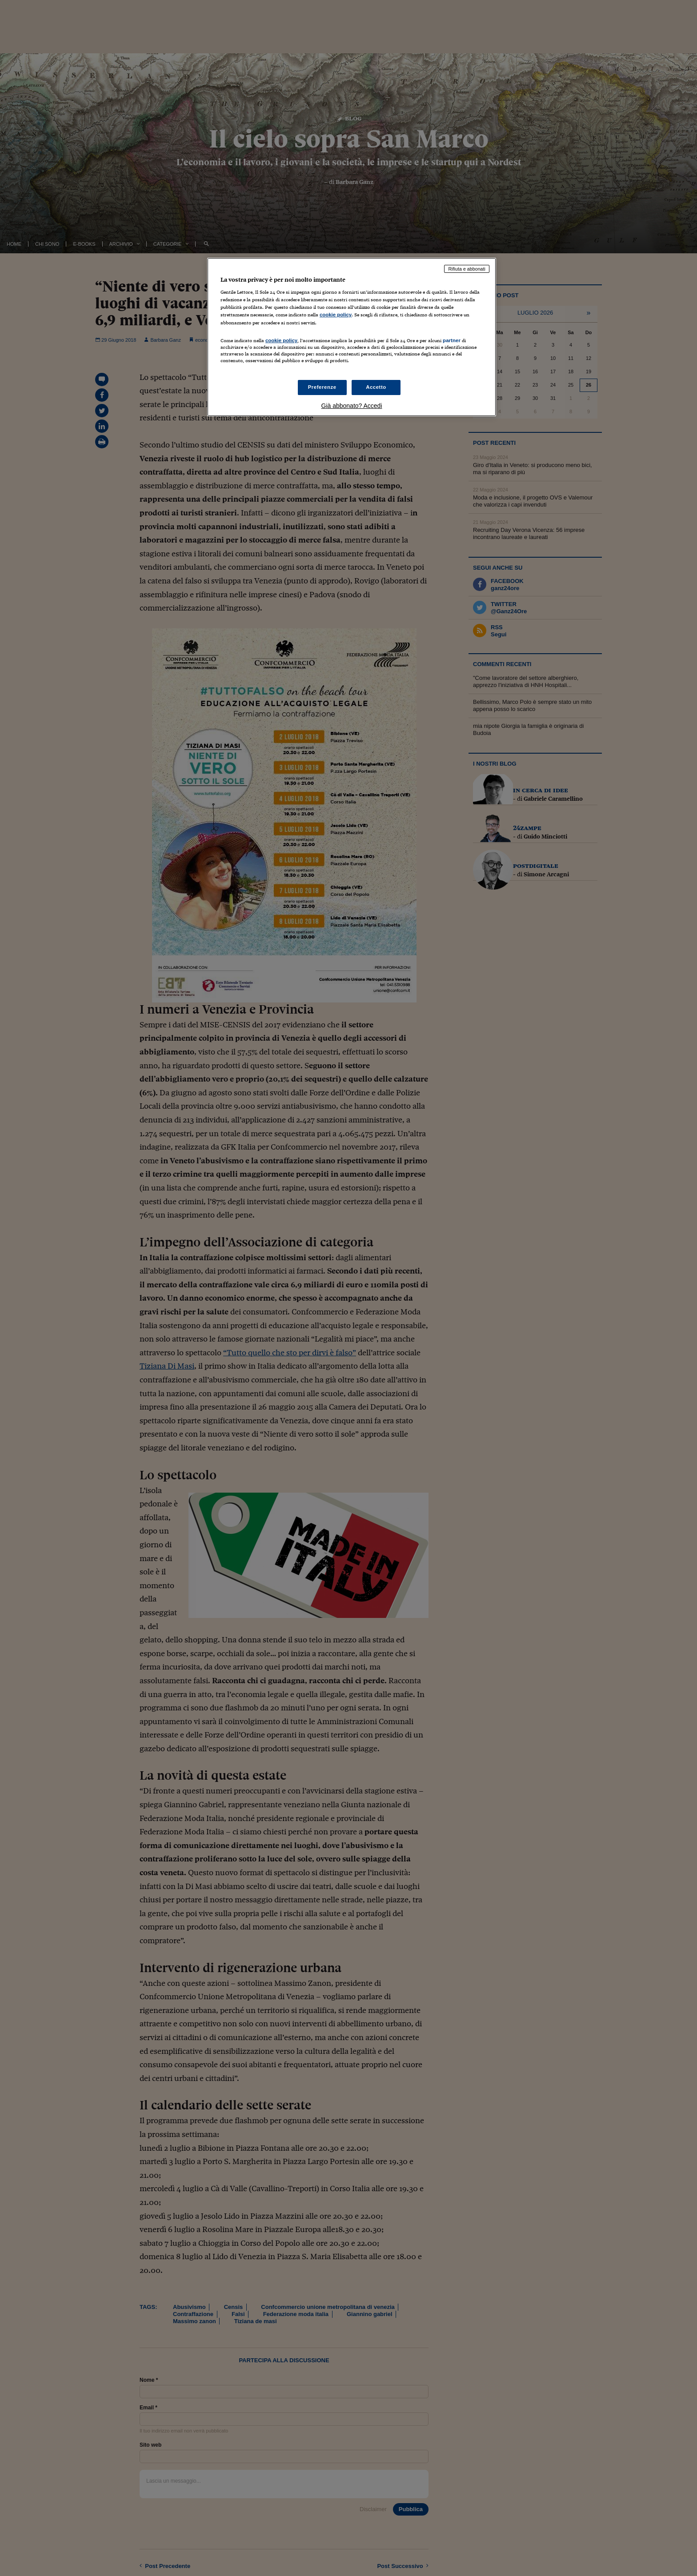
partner (452, 340)
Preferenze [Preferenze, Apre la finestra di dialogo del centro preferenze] (322, 387)
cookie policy (336, 314)
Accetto (376, 387)
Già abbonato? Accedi (351, 405)
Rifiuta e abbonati (466, 269)
